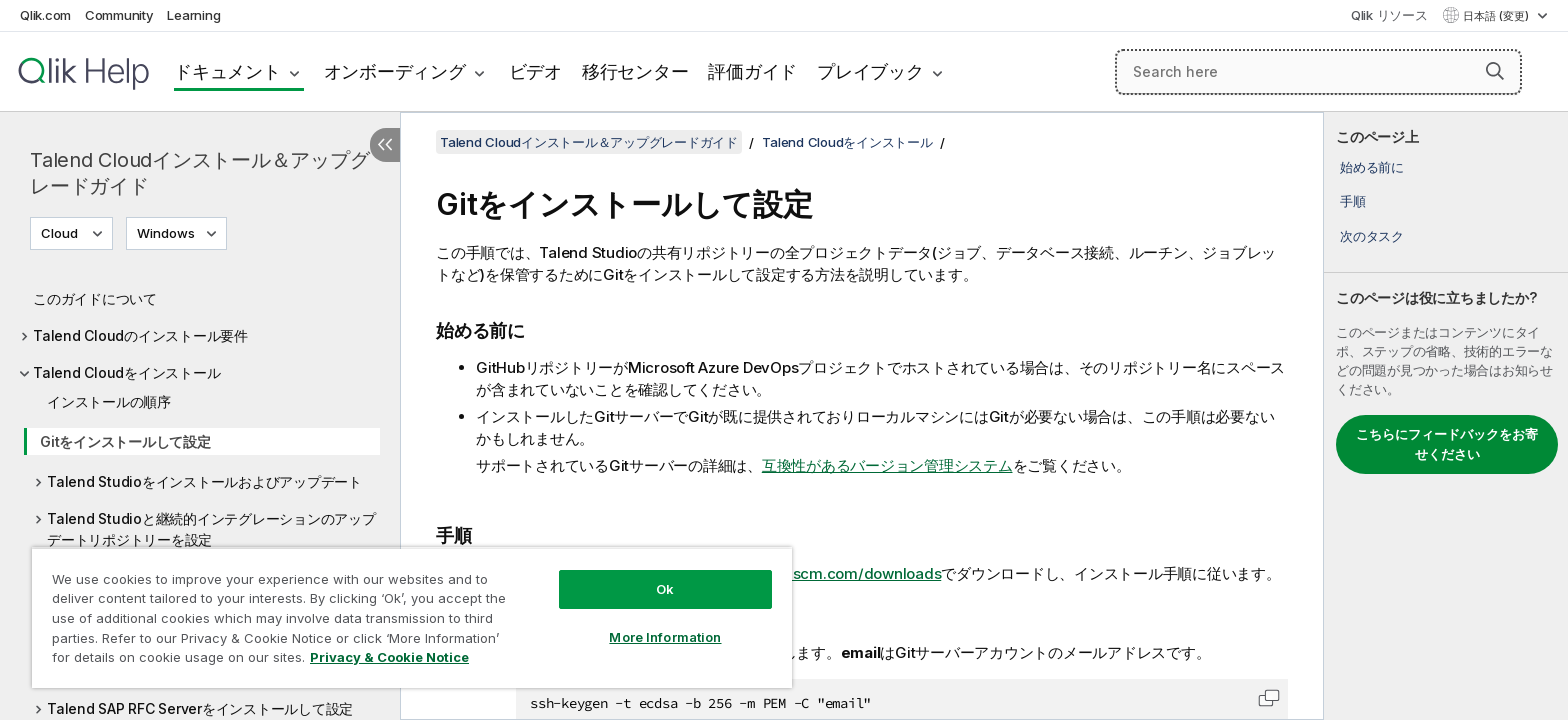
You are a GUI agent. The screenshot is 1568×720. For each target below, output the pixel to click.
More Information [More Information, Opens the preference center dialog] (665, 637)
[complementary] (1446, 416)
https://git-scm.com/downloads (830, 573)
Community (119, 15)
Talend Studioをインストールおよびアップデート (204, 481)
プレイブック (870, 71)
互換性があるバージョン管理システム (887, 465)
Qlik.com (45, 15)
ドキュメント (227, 71)
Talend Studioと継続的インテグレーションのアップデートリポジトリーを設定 (211, 529)
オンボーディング (395, 71)
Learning (193, 15)
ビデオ (535, 71)
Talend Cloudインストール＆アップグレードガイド (199, 173)
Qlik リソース (1389, 15)
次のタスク (1372, 236)
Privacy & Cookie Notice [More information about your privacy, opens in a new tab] (389, 657)
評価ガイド (752, 71)
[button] (1495, 71)
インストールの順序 (109, 401)
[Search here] (1318, 72)
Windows (166, 233)
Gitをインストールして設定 (125, 441)
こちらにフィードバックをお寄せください (1447, 444)
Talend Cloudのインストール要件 (140, 335)
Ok (665, 589)
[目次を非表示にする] (385, 145)
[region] (412, 617)
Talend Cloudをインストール (126, 372)
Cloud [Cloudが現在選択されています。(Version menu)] (61, 233)
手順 (1353, 201)
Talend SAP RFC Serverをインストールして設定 (200, 708)
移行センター (635, 71)
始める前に (1372, 167)
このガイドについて (95, 298)
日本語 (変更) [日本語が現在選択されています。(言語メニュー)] (1497, 16)
